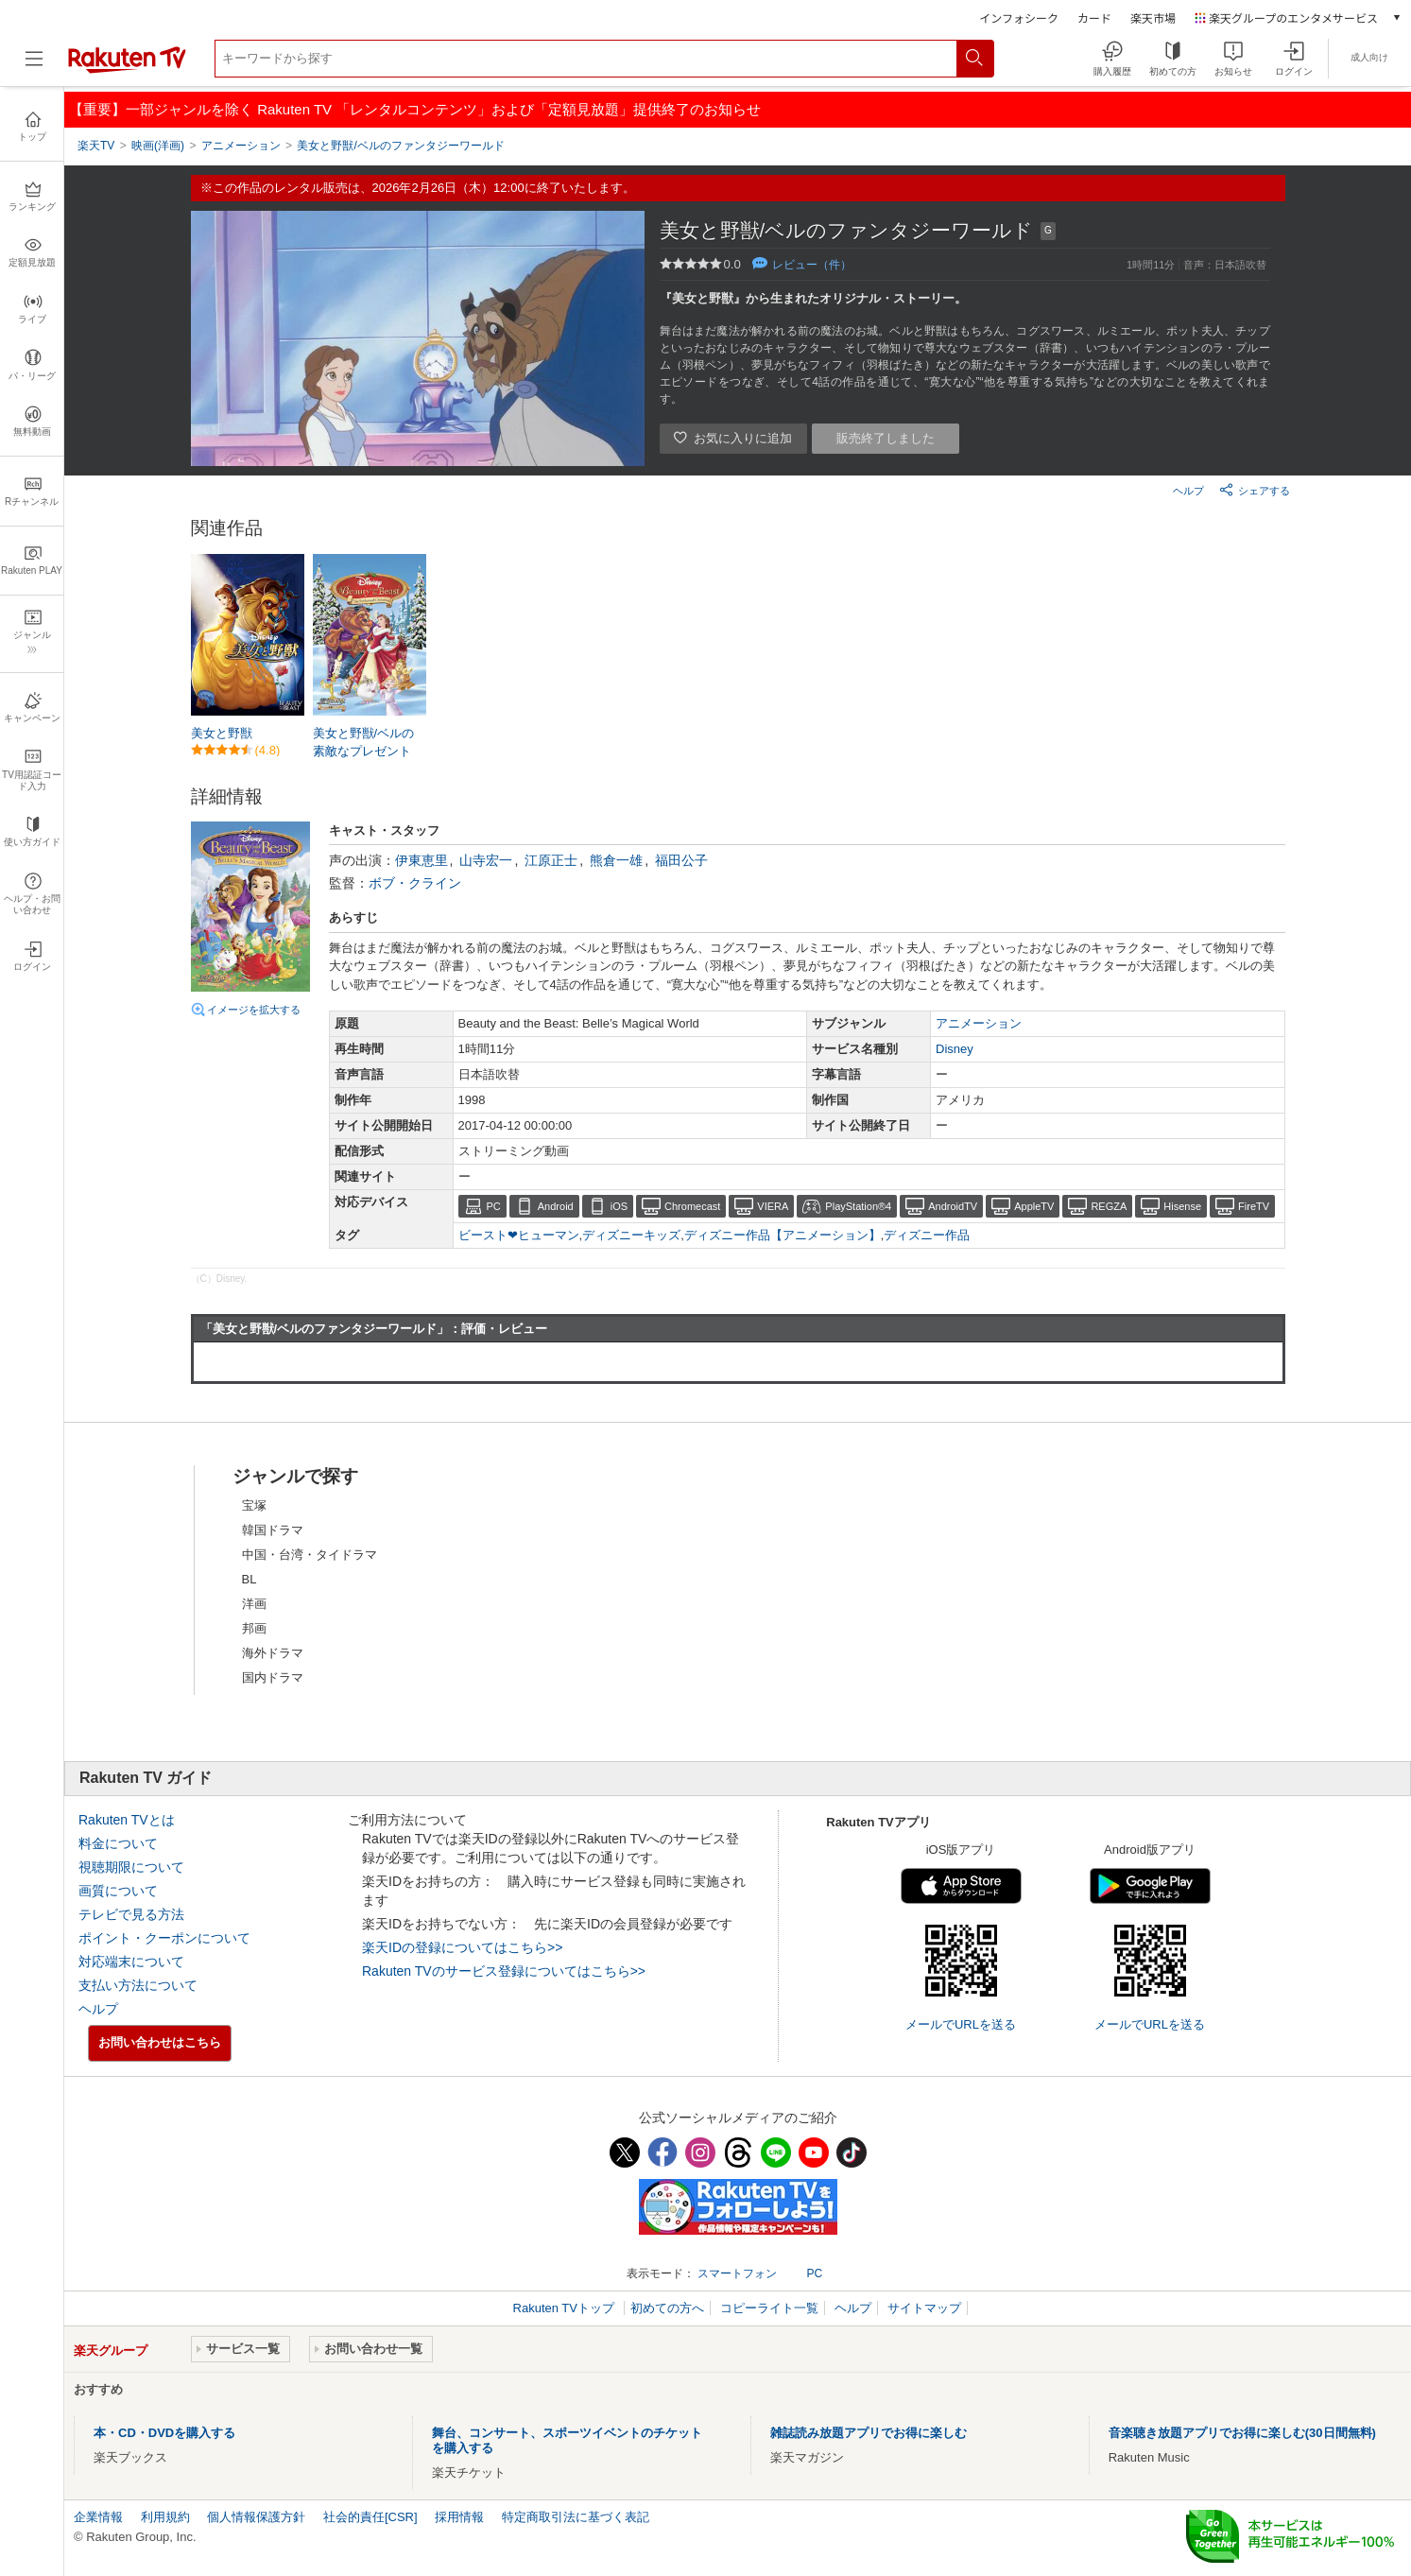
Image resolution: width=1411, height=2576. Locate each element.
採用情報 (459, 2517)
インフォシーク (1018, 17)
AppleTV (1034, 1206)
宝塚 (254, 1505)
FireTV (1253, 1206)
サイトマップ (924, 2308)
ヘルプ (1188, 490)
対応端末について (131, 1961)
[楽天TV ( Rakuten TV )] (127, 69)
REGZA (1109, 1206)
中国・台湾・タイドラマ (309, 1554)
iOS (619, 1206)
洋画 (254, 1604)
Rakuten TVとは (126, 1819)
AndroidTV (952, 1206)
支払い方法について (138, 1985)
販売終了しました (885, 438)
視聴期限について (131, 1867)
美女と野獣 (221, 733)
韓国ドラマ (272, 1530)
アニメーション (979, 1023)
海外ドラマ (272, 1653)
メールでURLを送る (960, 2024)
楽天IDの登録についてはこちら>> (462, 1947)
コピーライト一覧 (769, 2308)
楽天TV (95, 145)
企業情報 (98, 2517)
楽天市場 (1153, 17)
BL (249, 1579)
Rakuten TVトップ (565, 2308)
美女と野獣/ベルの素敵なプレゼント (364, 741)
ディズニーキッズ (631, 1235)
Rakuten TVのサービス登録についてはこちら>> (503, 1971)
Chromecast (692, 1206)
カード (1094, 17)
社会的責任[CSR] (370, 2517)
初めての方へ (667, 2308)
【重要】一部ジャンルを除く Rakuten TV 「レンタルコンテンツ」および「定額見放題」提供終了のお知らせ (415, 109)
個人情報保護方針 (256, 2517)
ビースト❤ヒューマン (518, 1235)
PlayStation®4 (858, 1206)
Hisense (1182, 1206)
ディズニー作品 (927, 1235)
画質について (118, 1890)
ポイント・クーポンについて (164, 1937)
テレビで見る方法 (131, 1914)
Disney (954, 1049)
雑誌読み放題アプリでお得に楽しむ (868, 2433)
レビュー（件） (812, 264)
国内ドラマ (272, 1677)
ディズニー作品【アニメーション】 (782, 1235)
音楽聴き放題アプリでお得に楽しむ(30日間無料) (1242, 2433)
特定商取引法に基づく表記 (575, 2517)
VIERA (772, 1206)
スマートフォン (737, 2273)
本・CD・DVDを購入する (164, 2433)
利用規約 (165, 2517)
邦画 (254, 1628)
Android (556, 1206)
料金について (118, 1843)
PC (494, 1206)
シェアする (1254, 489)
